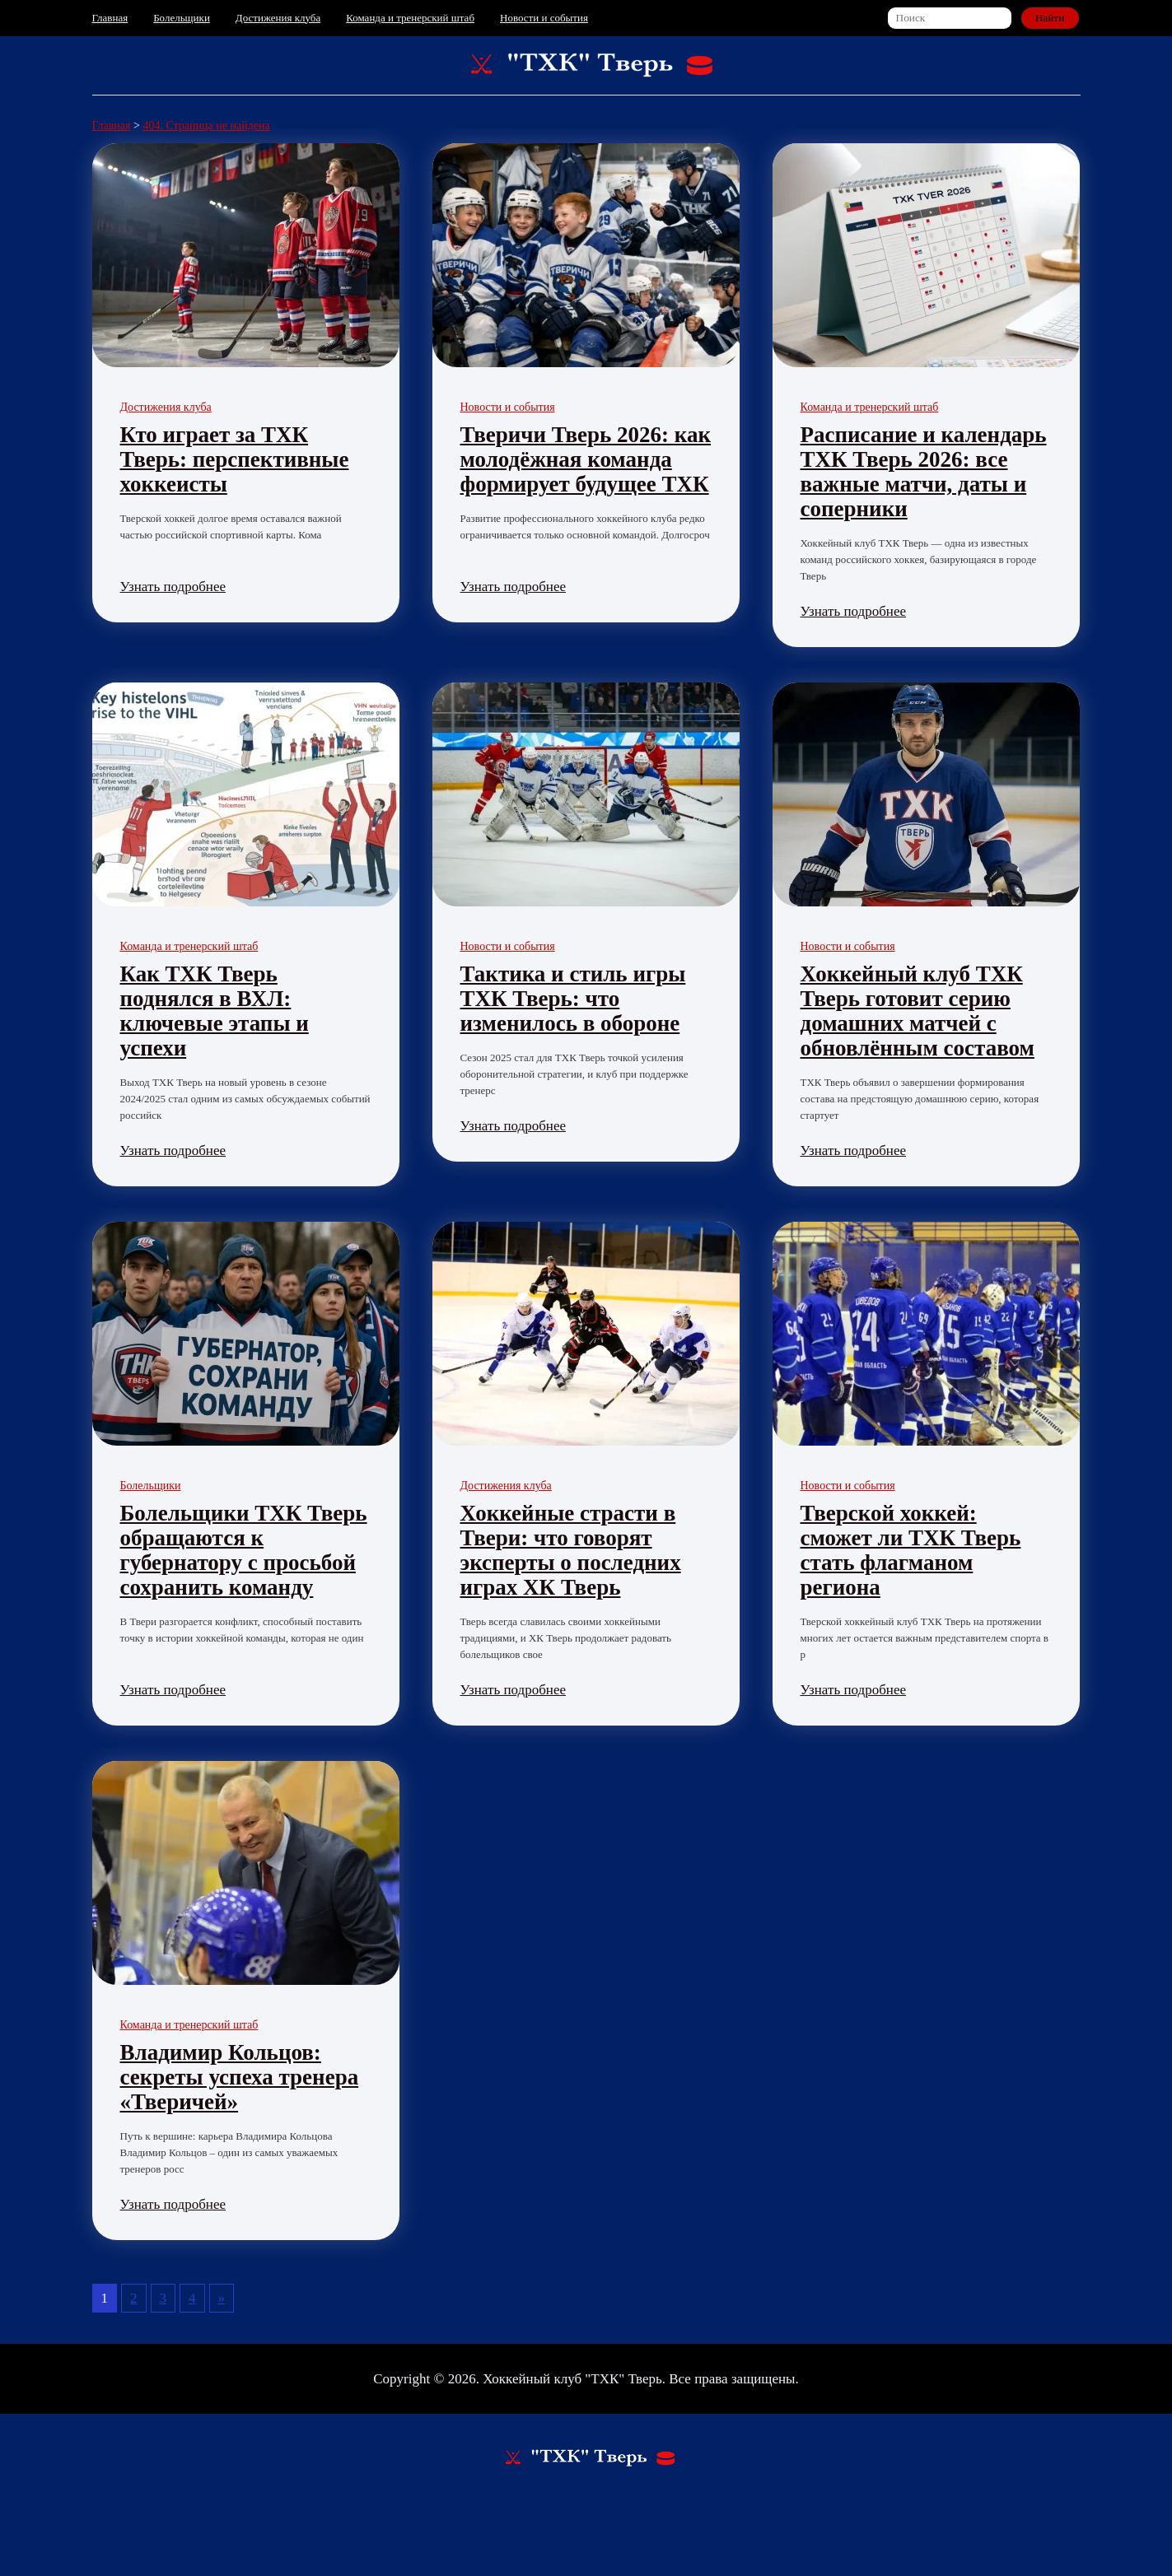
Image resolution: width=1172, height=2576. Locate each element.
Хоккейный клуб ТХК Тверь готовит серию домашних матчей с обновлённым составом (917, 1011)
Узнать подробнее (173, 586)
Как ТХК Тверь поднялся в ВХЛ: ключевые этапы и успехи (214, 1011)
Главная (110, 18)
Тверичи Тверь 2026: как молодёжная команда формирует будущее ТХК (586, 459)
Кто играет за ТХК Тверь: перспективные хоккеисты (234, 459)
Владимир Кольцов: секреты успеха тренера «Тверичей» (239, 2077)
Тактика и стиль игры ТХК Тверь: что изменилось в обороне (573, 999)
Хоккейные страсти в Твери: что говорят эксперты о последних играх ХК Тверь (570, 1550)
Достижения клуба (278, 18)
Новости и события (544, 18)
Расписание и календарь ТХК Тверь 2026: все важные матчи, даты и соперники (924, 471)
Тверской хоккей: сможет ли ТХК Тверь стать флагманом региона (911, 1550)
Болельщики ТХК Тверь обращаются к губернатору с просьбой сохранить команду (243, 1550)
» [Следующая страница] (222, 2298)
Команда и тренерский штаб (410, 18)
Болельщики (181, 18)
